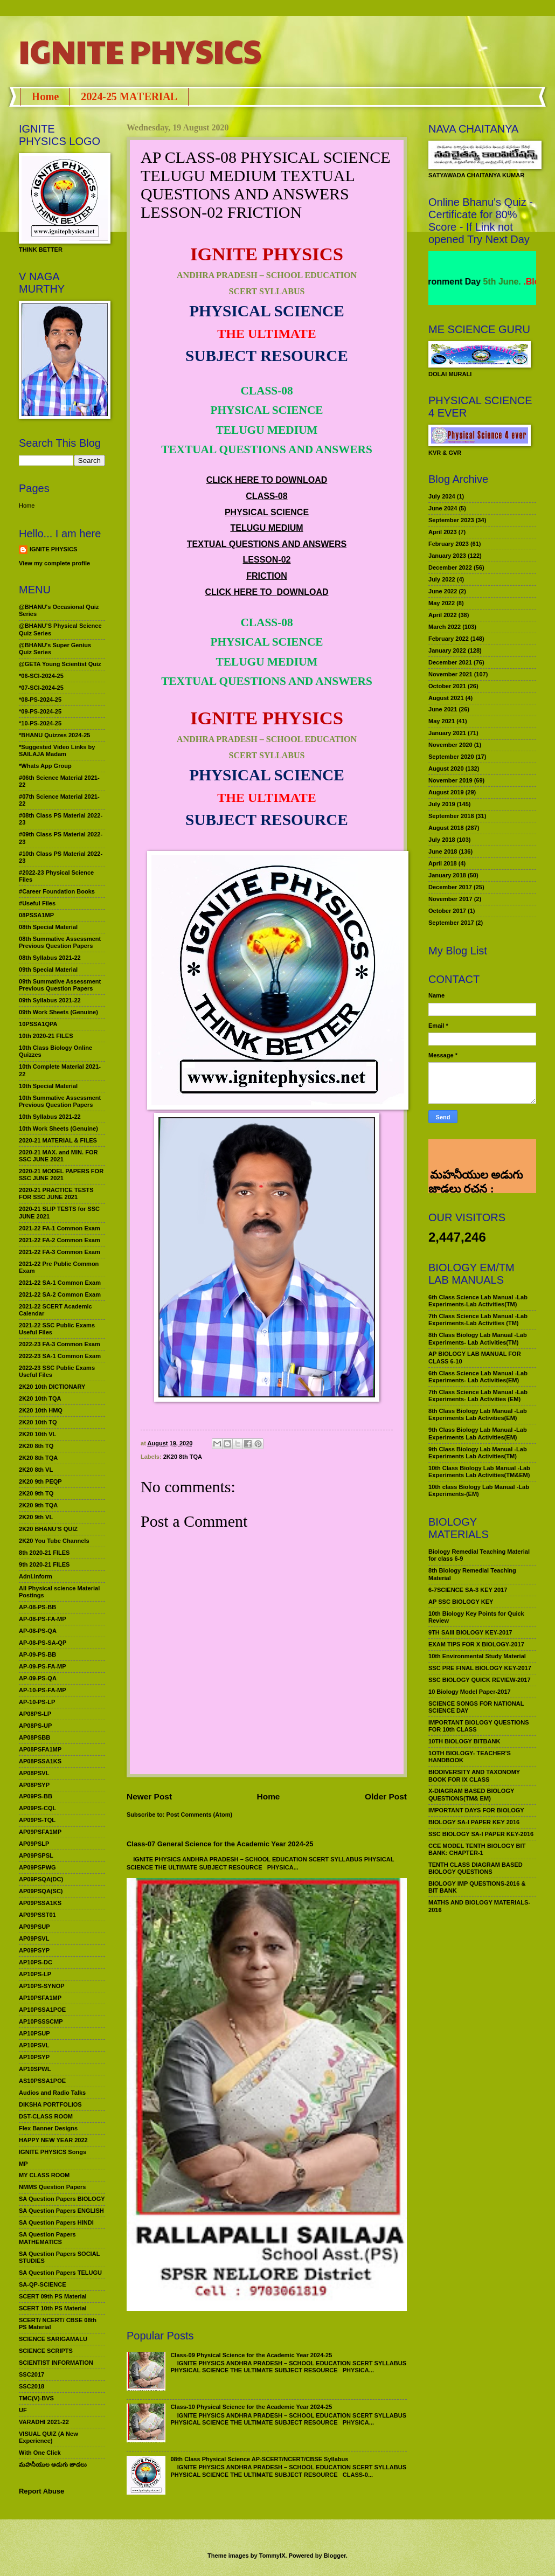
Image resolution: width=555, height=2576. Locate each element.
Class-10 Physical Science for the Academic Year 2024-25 (251, 2407)
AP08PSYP (34, 1785)
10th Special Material (48, 1086)
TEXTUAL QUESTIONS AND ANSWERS (266, 544)
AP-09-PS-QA (38, 1678)
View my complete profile (54, 563)
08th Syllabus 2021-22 (50, 957)
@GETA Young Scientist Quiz (60, 664)
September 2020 (451, 756)
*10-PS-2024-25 (40, 723)
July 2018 (441, 839)
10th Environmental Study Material (477, 1656)
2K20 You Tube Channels (54, 1541)
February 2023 (448, 544)
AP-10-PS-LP (37, 1702)
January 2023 (447, 555)
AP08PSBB (34, 1737)
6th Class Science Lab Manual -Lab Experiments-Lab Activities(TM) (478, 1300)
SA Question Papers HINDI (56, 2222)
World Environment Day (467, 281)
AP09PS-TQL (37, 1820)
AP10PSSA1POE (42, 2009)
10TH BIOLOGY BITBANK (464, 1741)
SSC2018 (31, 2386)
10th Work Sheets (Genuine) (58, 1128)
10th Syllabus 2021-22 (50, 1116)
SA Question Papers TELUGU (60, 2272)
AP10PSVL (34, 2045)
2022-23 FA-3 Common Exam (59, 1344)
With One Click (40, 2452)
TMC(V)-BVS (36, 2398)
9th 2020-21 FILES (44, 1564)
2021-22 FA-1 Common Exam (59, 1228)
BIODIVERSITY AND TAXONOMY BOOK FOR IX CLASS (474, 1775)
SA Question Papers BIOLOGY (62, 2199)
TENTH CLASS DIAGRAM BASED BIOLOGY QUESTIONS (475, 1868)
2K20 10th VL (37, 1434)
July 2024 (441, 496)
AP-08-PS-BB (37, 1607)
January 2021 (447, 733)
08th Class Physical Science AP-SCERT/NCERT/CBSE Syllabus (259, 2459)
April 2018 (442, 863)
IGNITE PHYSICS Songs (52, 2152)
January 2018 (447, 875)
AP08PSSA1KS (40, 1761)
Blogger (335, 2555)
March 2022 (444, 627)
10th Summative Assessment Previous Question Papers (60, 1101)
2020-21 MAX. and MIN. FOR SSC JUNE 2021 (58, 1155)
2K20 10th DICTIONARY (52, 1386)
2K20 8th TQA (182, 1456)
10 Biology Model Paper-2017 (469, 1691)
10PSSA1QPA (38, 1024)
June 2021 (442, 709)
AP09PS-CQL (37, 1808)
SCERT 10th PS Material (53, 2308)
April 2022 (442, 615)
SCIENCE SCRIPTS (46, 2351)
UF (23, 2410)
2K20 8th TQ (36, 1446)
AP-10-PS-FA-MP (42, 1690)
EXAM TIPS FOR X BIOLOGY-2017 (476, 1644)
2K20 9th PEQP (40, 1481)
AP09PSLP (34, 1843)
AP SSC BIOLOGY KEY (460, 1601)
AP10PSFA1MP (40, 1998)
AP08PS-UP (35, 1725)
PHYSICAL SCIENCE (267, 512)
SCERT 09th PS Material (53, 2296)
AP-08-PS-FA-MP (42, 1619)
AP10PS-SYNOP (42, 1986)
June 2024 (442, 508)
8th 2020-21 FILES (44, 1552)
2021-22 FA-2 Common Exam (59, 1240)
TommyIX (272, 2555)
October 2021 (447, 686)
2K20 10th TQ (38, 1422)
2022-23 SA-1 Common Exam (60, 1356)
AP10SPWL (35, 2069)
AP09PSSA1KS (40, 1903)
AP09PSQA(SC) (41, 1891)
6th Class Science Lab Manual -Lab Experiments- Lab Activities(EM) (478, 1376)
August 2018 (446, 828)
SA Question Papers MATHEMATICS (47, 2238)
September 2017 (451, 922)
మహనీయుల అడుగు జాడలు (53, 2464)
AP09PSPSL (36, 1855)
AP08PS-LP (35, 1714)
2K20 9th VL (36, 1517)
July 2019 (441, 804)
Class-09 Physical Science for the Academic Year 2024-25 (251, 2355)
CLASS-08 (266, 496)
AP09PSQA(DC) (41, 1879)
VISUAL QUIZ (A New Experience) (48, 2437)
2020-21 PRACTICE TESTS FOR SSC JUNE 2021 (56, 1193)
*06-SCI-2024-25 (41, 676)
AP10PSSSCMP (41, 2021)
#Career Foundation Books (57, 891)
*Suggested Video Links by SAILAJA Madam (57, 750)
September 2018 (451, 816)
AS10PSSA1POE (42, 2081)
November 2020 (450, 745)
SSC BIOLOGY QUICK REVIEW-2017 (479, 1680)
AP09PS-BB (35, 1796)
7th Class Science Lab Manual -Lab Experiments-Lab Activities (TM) (478, 1319)
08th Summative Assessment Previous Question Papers (60, 942)
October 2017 (447, 911)
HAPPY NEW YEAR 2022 (53, 2140)
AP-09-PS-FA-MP (42, 1666)
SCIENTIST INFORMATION (56, 2362)
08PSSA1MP (36, 915)
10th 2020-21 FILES (46, 1036)
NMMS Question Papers (52, 2187)
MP (23, 2163)
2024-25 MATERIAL (129, 96)
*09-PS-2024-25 (40, 711)
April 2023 (442, 532)
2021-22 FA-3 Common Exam (59, 1252)
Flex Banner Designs (48, 2128)
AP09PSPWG (37, 1867)
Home (45, 96)
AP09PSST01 (37, 1915)
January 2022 (447, 650)
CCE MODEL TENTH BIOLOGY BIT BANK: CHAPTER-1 (476, 1849)
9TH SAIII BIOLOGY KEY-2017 (470, 1632)
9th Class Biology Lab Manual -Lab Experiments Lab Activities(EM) (477, 1433)
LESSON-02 (267, 559)
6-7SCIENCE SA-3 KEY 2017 (467, 1590)
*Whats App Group (45, 766)
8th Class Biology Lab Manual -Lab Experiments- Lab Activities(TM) (477, 1338)
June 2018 (442, 851)
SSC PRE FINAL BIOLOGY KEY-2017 (479, 1668)
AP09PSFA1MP (40, 1832)
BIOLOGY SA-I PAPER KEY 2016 (473, 1822)
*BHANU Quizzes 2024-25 (54, 735)
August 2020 (446, 768)
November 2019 (450, 780)
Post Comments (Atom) (199, 1814)
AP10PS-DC (35, 1962)
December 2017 (450, 887)
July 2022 (441, 579)
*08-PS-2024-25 (40, 699)
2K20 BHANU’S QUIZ (48, 1529)
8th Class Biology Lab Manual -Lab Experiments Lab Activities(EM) (477, 1414)
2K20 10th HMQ (41, 1410)
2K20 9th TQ (36, 1493)
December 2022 (450, 567)
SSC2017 (31, 2374)
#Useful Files (37, 903)
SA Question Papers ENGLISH (61, 2210)
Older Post (386, 1796)
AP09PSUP (34, 1926)
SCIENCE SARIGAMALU (53, 2339)
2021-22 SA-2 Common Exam (60, 1294)
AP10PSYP (34, 2057)
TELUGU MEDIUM (266, 527)
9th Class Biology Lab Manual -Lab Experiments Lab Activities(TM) (477, 1452)
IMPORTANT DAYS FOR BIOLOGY (476, 1810)
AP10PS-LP (35, 1974)
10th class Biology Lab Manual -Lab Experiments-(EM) (478, 1490)
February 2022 (448, 638)
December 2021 (450, 662)
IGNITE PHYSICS (140, 50)
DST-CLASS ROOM (46, 2116)
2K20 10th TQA (40, 1398)
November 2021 (450, 674)
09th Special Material (48, 969)
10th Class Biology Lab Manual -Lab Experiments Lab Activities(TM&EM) (479, 1471)
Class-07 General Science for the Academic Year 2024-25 (220, 1844)
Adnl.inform (35, 1576)
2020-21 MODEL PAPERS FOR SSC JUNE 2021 (61, 1174)
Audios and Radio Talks (52, 2092)
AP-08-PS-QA (38, 1631)
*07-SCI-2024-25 (41, 687)
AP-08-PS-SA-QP (42, 1642)
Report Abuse (41, 2491)
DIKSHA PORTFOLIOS (50, 2104)
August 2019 (446, 792)
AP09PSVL (34, 1938)
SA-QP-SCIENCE (42, 2284)
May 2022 (441, 603)
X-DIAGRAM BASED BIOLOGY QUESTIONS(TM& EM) (471, 1794)
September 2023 (451, 520)
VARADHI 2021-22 (44, 2422)
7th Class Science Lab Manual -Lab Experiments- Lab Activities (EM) (478, 1395)
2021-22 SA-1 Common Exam (60, 1282)
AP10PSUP (34, 2033)
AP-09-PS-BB (37, 1654)
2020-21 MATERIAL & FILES (58, 1140)
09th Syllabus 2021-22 (50, 1000)
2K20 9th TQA (38, 1505)
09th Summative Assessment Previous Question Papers (60, 985)
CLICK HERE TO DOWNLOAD (267, 479)
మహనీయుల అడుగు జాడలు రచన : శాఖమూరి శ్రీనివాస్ (475, 1154)
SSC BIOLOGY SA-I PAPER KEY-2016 (480, 1834)
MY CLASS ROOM (44, 2175)
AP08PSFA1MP (40, 1749)
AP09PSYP (34, 1950)
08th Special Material (48, 927)
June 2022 (442, 591)
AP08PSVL (34, 1773)
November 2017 (450, 899)
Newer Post (149, 1796)
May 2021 (441, 721)
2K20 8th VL (36, 1469)
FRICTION (266, 575)
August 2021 (446, 698)
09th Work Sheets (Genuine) (58, 1012)
